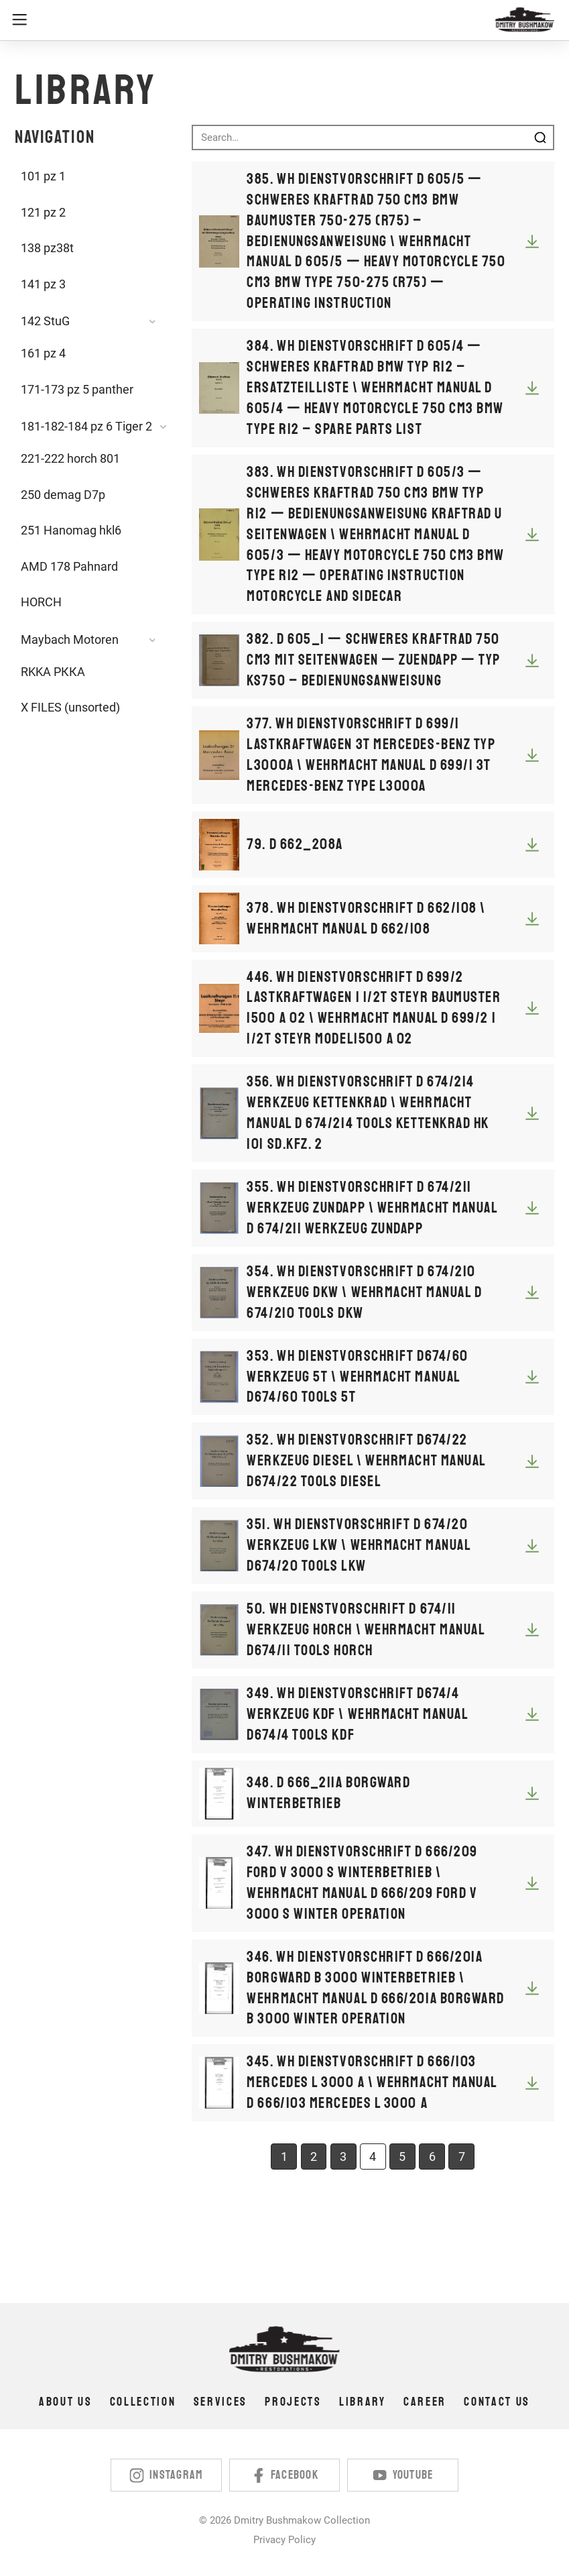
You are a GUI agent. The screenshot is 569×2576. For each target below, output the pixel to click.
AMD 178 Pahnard (69, 566)
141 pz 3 (43, 284)
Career (424, 2401)
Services (220, 2401)
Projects (293, 2401)
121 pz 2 (43, 212)
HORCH (41, 602)
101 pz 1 (43, 176)
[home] (524, 20)
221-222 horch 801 (70, 458)
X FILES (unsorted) (70, 707)
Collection (143, 2401)
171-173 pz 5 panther (77, 389)
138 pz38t (47, 248)
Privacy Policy (284, 2540)
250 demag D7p (63, 495)
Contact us (497, 2401)
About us (65, 2401)
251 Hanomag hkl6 (71, 530)
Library (362, 2401)
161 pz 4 (43, 353)
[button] (251, 20)
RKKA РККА (53, 672)
